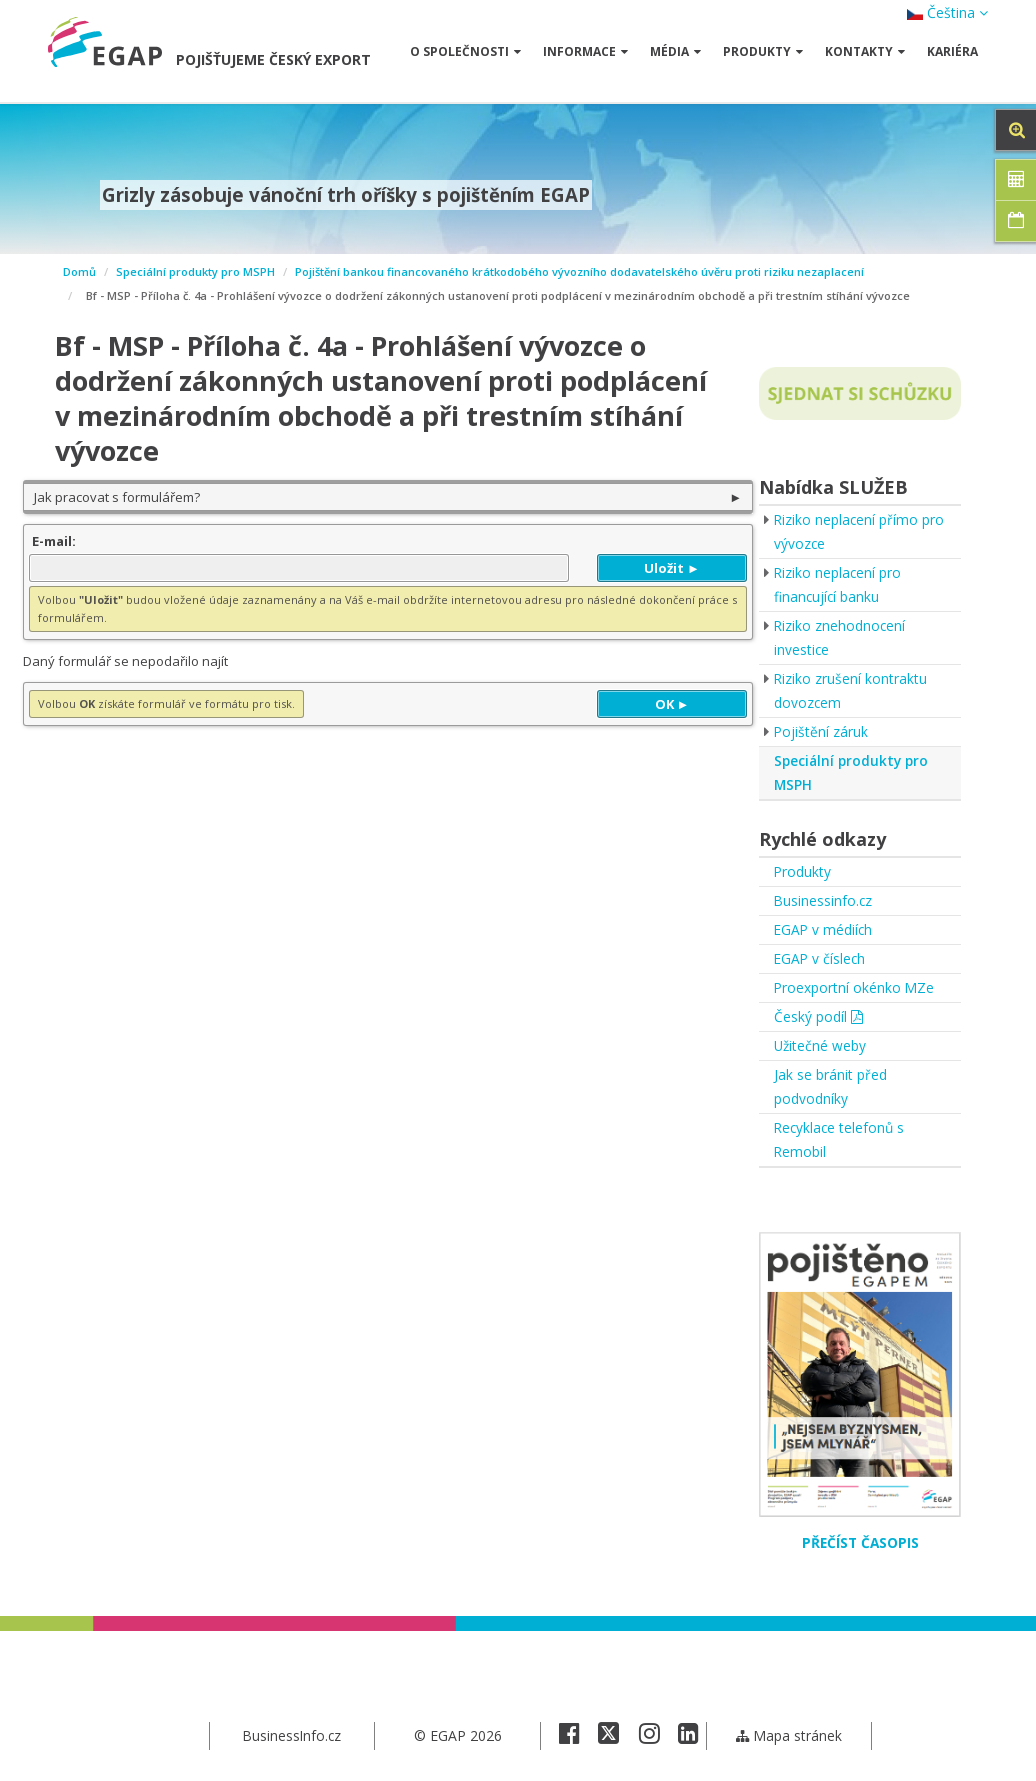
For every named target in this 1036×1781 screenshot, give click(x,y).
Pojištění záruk (821, 731)
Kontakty (865, 51)
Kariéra (952, 51)
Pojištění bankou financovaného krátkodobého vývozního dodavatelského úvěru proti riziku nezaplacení (579, 271)
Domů (79, 271)
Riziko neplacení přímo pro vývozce (860, 531)
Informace (585, 51)
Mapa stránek (788, 1735)
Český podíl (818, 1016)
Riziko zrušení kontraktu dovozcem (851, 690)
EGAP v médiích (824, 929)
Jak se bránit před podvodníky (830, 1086)
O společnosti (465, 51)
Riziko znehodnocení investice (840, 637)
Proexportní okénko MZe (855, 987)
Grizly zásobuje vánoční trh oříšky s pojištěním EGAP (346, 195)
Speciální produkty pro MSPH (195, 271)
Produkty (763, 51)
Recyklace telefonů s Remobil (841, 1139)
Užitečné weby (821, 1045)
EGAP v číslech (821, 958)
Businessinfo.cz (824, 900)
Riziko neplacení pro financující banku (838, 584)
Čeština (947, 12)
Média (675, 51)
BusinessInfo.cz (291, 1735)
